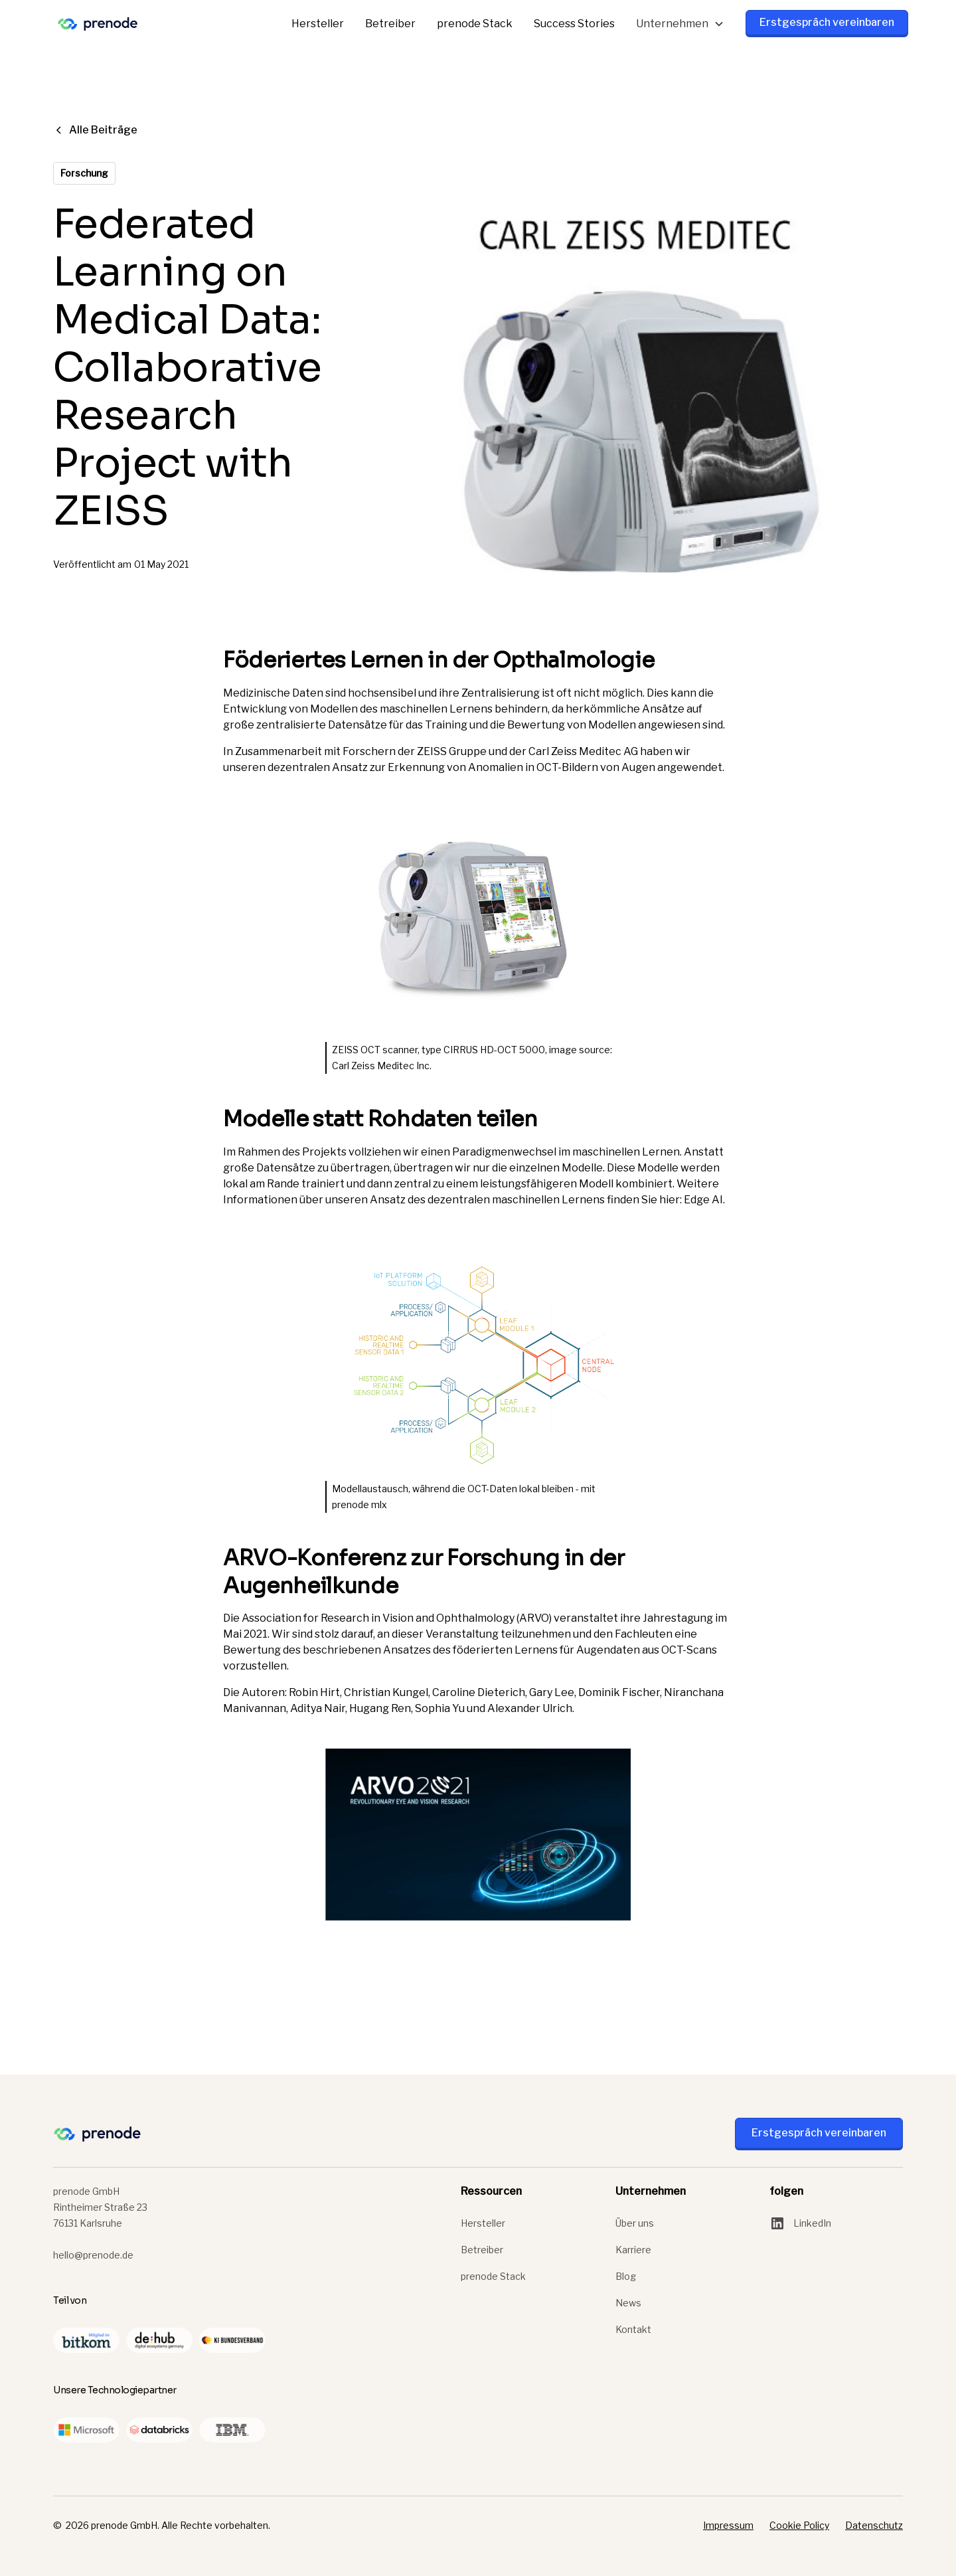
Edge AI (703, 1199)
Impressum (728, 2525)
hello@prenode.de (93, 2255)
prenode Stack (475, 23)
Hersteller (317, 23)
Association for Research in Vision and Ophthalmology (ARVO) (397, 1618)
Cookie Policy (799, 2525)
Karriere (633, 2249)
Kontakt (633, 2329)
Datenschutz (874, 2525)
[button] (680, 24)
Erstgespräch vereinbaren (826, 22)
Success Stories (574, 23)
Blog (625, 2276)
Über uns (634, 2223)
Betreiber (390, 23)
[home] (97, 24)
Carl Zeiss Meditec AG (583, 751)
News (628, 2302)
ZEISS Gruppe (452, 751)
